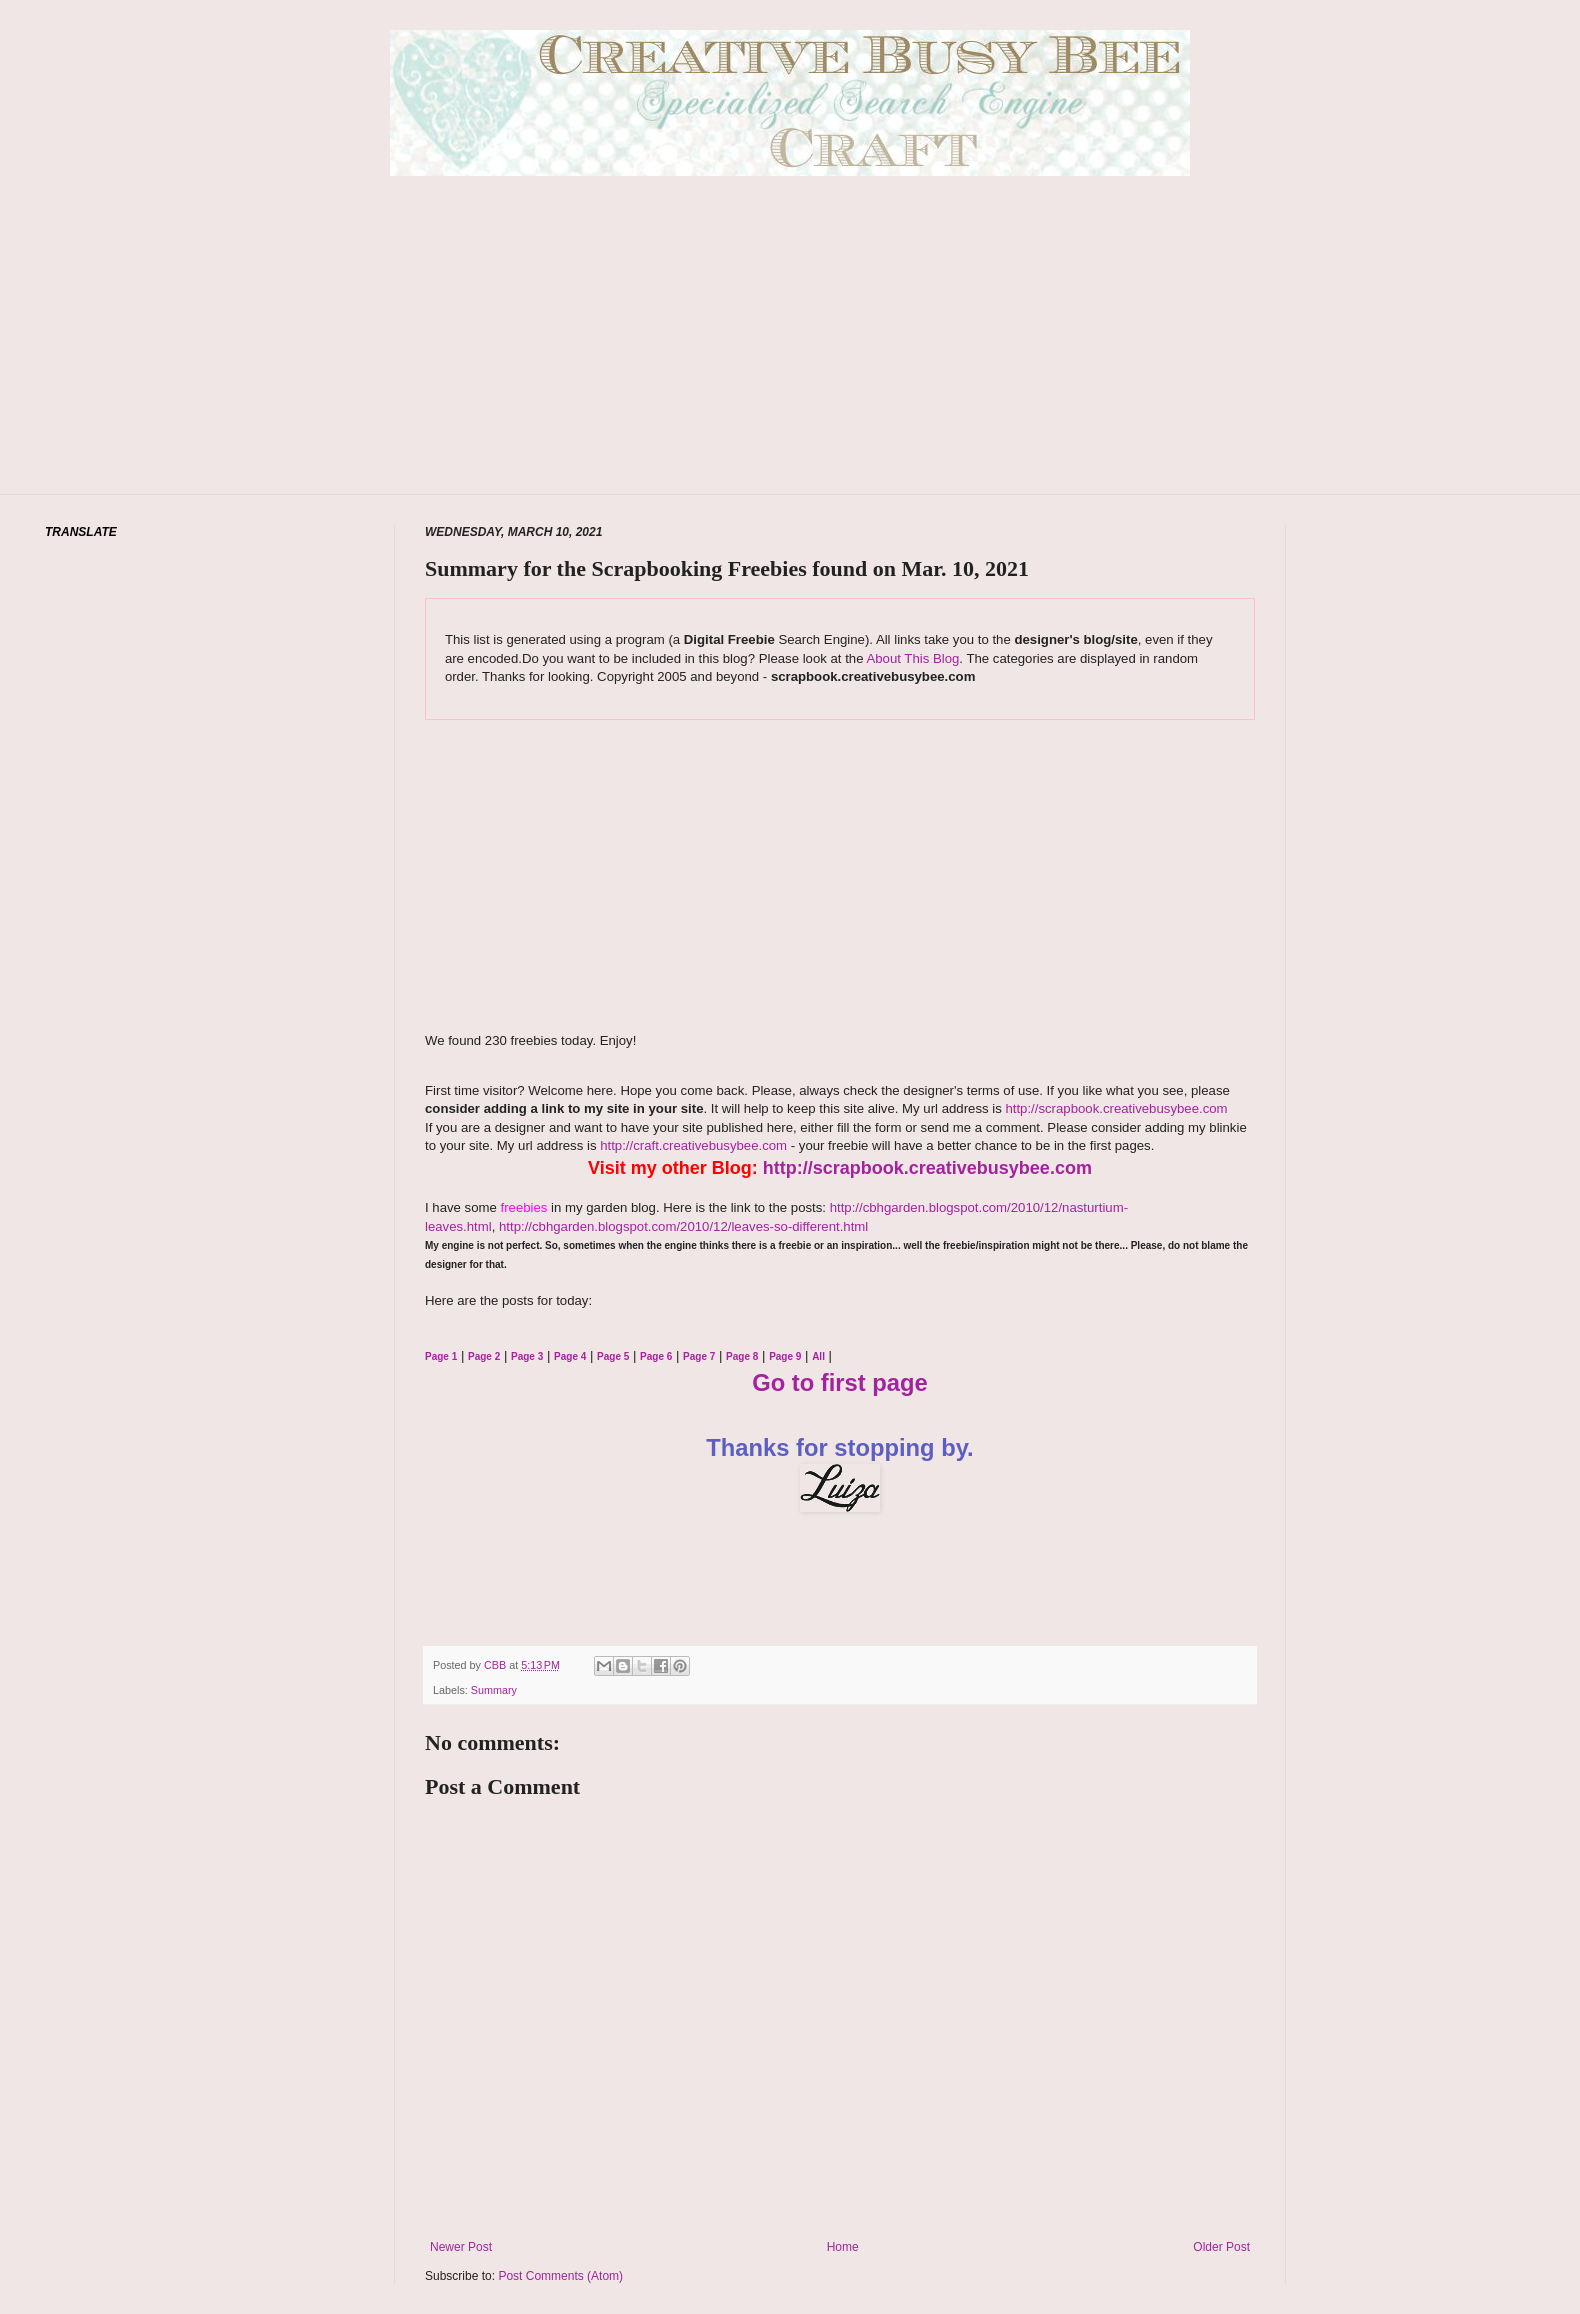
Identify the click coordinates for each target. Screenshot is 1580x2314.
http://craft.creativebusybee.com (692, 1145)
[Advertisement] (790, 365)
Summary (494, 1690)
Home (843, 2247)
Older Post (1221, 2247)
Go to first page (840, 1382)
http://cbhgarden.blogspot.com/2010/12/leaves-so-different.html (683, 1226)
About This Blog (912, 658)
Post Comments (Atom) (560, 2276)
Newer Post (461, 2247)
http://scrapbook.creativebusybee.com (1115, 1108)
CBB (496, 1665)
